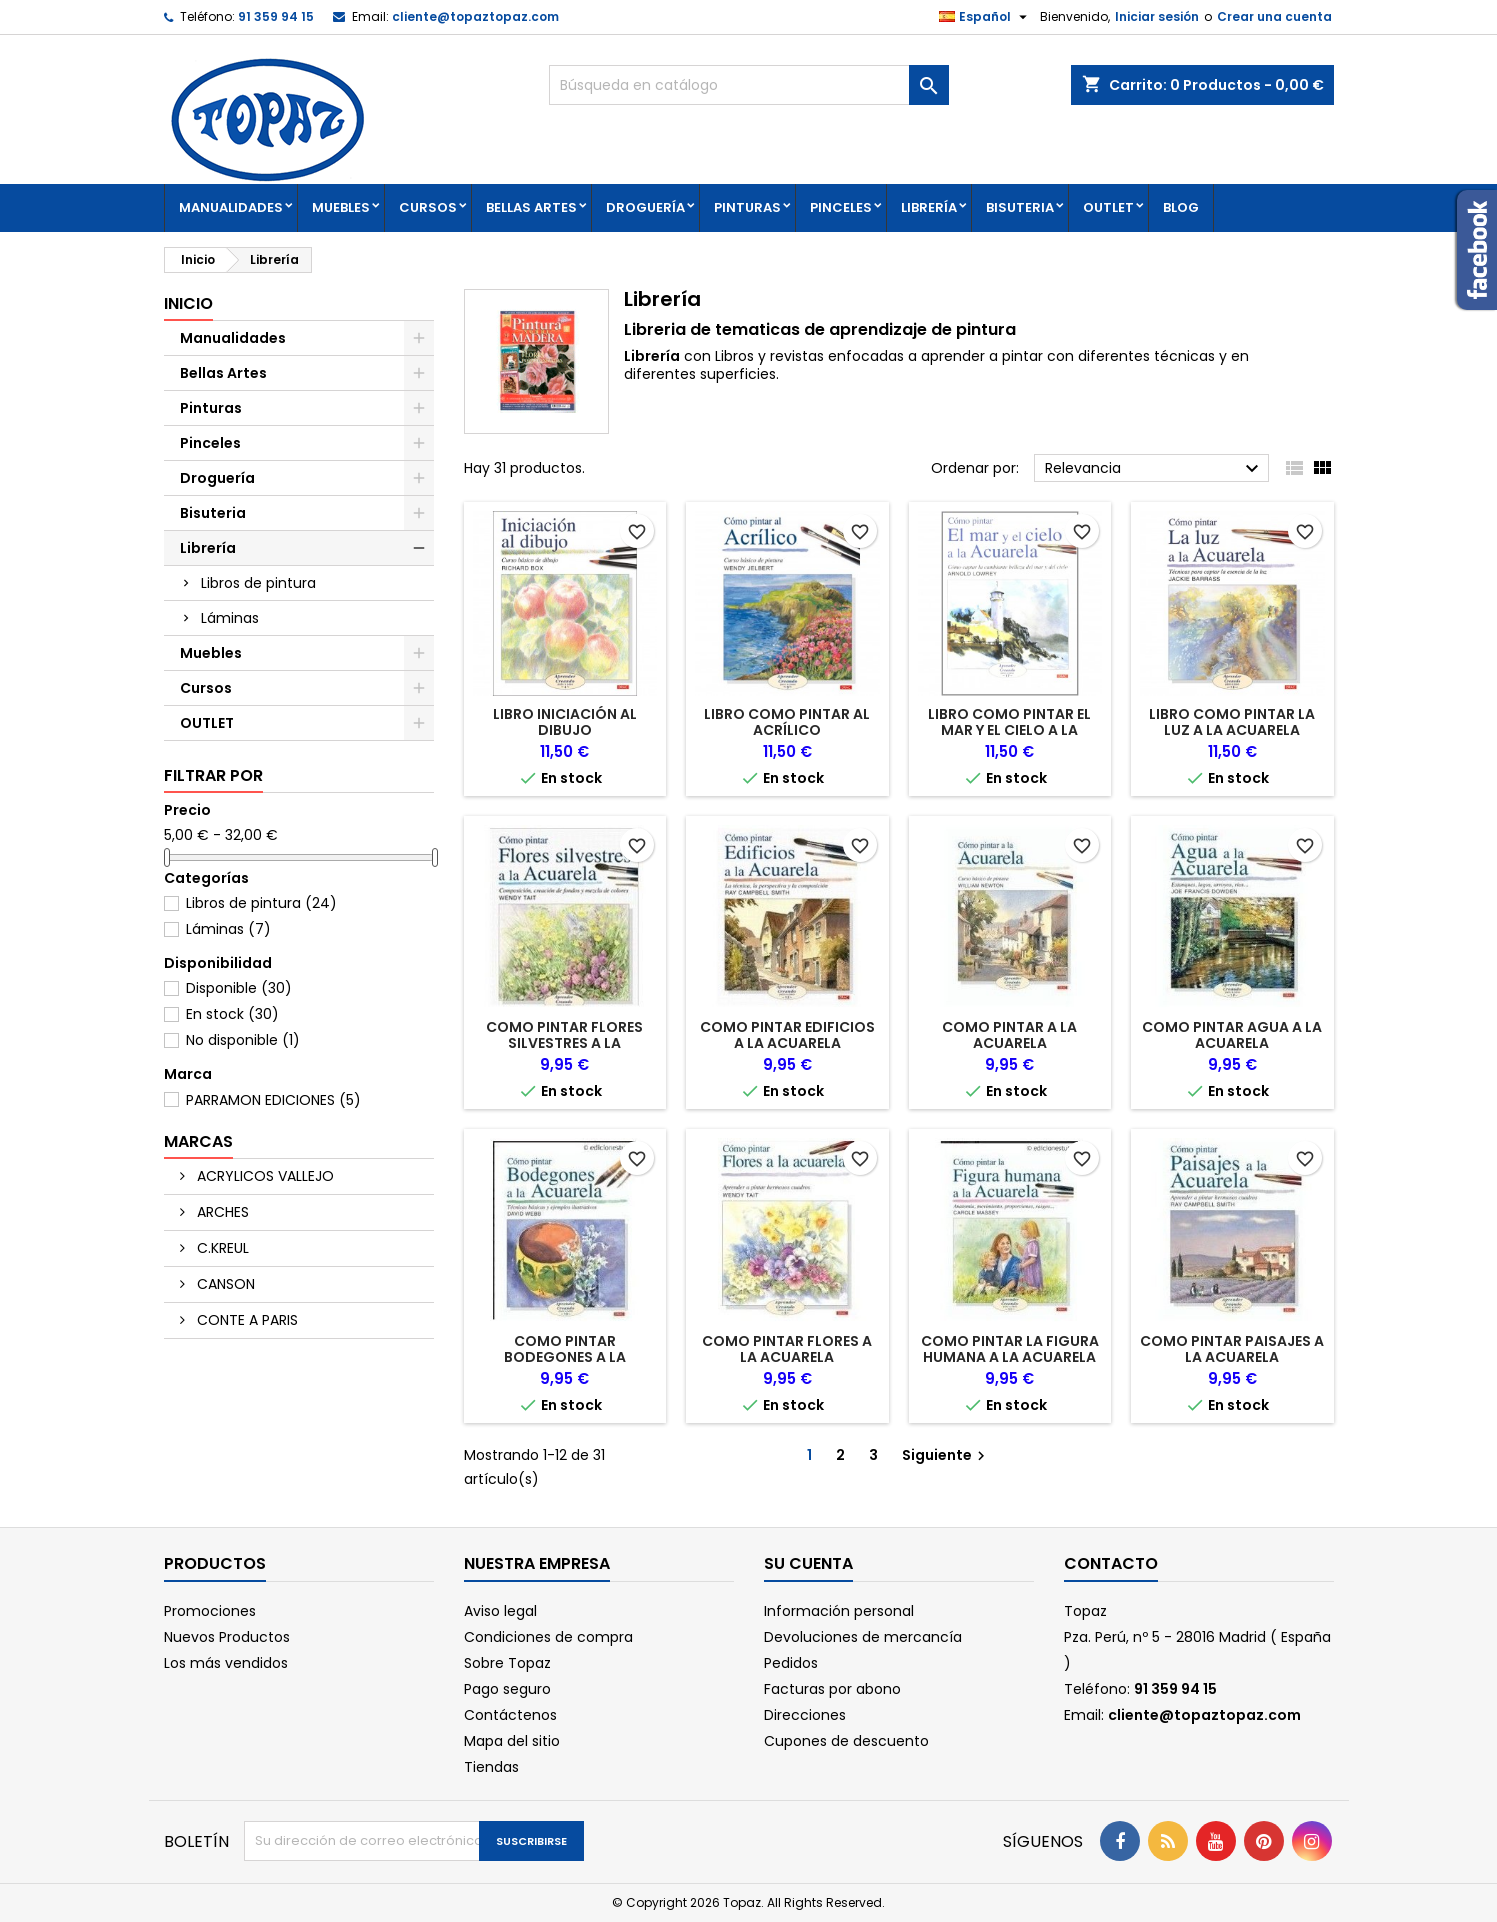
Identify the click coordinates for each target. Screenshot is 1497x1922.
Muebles (341, 207)
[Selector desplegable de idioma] (985, 17)
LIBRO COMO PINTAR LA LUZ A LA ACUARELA (1232, 722)
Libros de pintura (258, 583)
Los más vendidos (226, 1663)
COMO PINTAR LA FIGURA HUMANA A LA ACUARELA (1010, 1349)
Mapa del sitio (512, 1741)
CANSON (224, 1284)
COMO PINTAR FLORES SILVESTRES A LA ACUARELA (564, 1043)
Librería (929, 207)
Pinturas (747, 207)
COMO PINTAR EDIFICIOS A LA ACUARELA (787, 1035)
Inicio (188, 303)
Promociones (210, 1611)
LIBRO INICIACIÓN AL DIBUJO (565, 722)
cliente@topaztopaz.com (475, 16)
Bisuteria (1020, 207)
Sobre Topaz (507, 1663)
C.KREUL (221, 1248)
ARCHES (221, 1212)
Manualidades (231, 207)
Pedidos (791, 1663)
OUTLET (1108, 207)
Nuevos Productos (227, 1637)
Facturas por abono (832, 1689)
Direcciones (805, 1715)
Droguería (645, 207)
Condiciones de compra (548, 1637)
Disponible (239, 988)
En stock (232, 1014)
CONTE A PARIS (245, 1320)
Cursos (428, 207)
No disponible (243, 1040)
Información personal (839, 1611)
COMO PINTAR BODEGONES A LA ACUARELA (565, 1357)
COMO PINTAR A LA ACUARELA (1009, 1035)
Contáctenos (510, 1715)
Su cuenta (808, 1563)
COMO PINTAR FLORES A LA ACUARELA (787, 1349)
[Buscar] (749, 85)
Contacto (1111, 1563)
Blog (1181, 207)
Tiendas (491, 1767)
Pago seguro (507, 1689)
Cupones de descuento (846, 1741)
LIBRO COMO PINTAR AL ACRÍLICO (787, 722)
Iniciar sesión (1157, 16)
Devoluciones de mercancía (863, 1637)
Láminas (230, 618)
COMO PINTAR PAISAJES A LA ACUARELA (1232, 1349)
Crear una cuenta (1274, 16)
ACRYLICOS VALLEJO (263, 1176)
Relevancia (1154, 469)
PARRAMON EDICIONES (273, 1100)
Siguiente (946, 1455)
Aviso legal (500, 1611)
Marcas (198, 1141)
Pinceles (841, 207)
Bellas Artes (531, 207)
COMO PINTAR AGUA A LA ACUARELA (1232, 1035)
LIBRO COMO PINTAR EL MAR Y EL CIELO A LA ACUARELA (1009, 730)
